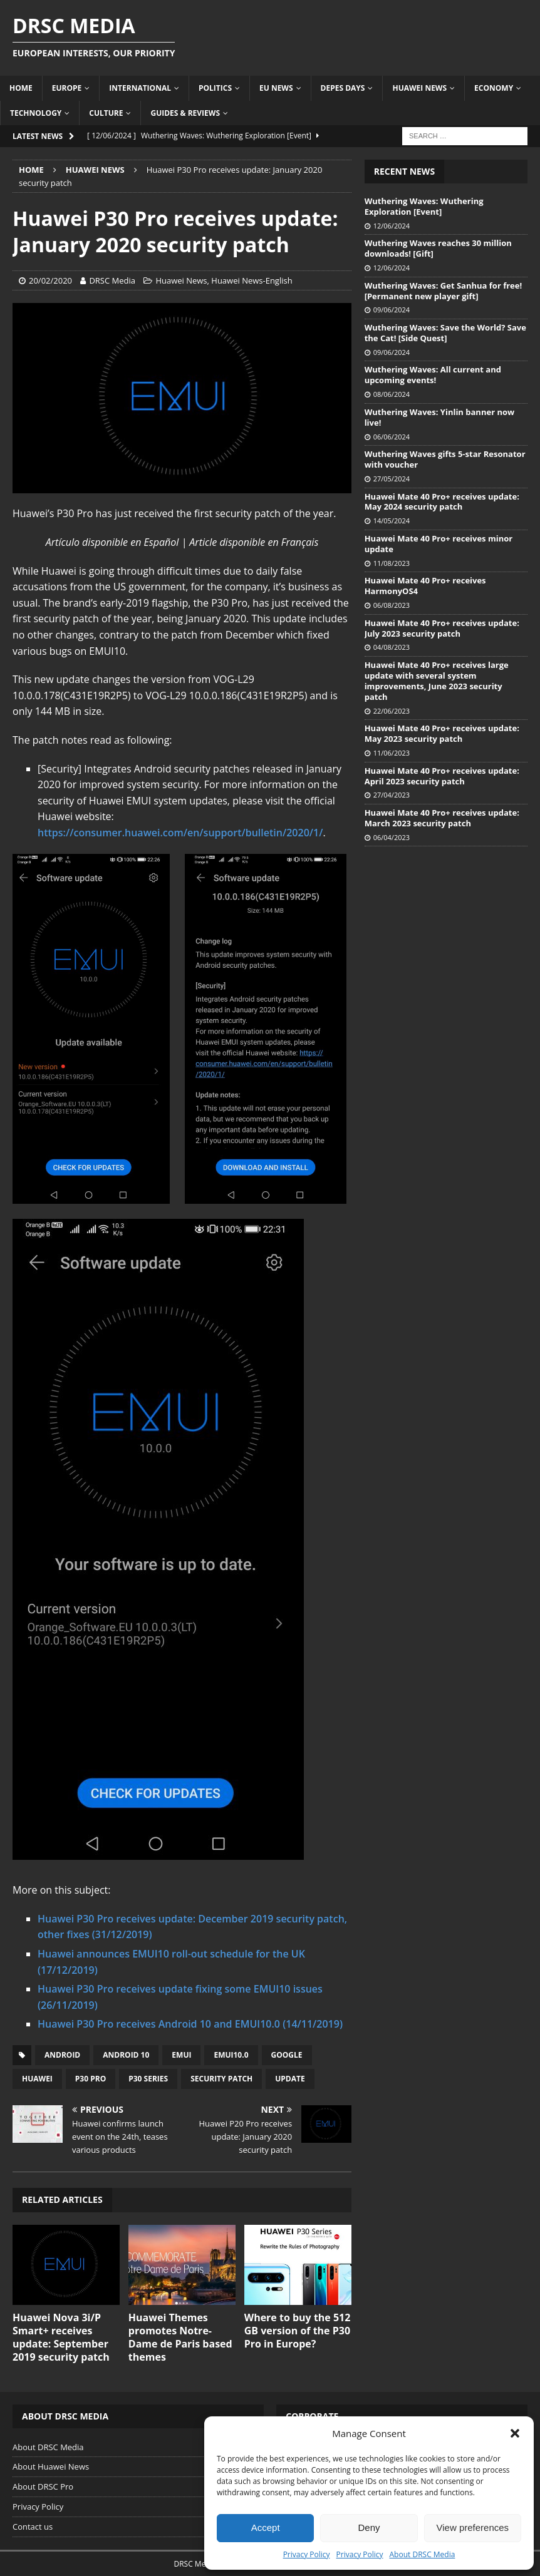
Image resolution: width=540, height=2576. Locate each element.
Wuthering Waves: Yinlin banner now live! (439, 417)
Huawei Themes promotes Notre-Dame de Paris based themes (180, 2337)
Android (62, 2055)
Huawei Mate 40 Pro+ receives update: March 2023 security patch (442, 818)
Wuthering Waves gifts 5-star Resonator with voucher (445, 459)
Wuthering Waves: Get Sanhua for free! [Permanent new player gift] (443, 291)
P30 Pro (90, 2078)
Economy (493, 88)
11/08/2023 (391, 563)
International (140, 88)
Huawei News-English (251, 280)
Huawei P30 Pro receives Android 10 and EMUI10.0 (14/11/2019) (190, 2024)
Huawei (37, 2078)
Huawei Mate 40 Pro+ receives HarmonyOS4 (425, 586)
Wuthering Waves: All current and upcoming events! (433, 375)
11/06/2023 (391, 752)
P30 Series (148, 2078)
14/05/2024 (391, 520)
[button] (515, 2433)
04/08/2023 (391, 647)
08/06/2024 (391, 394)
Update (289, 2078)
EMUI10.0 (231, 2055)
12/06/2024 (391, 225)
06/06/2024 (391, 436)
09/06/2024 (391, 309)
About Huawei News (51, 2466)
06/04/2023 (391, 837)
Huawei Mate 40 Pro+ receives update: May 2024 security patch (442, 502)
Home (21, 88)
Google (287, 2055)
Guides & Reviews (185, 113)
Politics (215, 88)
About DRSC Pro (43, 2486)
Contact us (33, 2526)
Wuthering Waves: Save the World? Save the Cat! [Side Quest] (445, 333)
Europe (67, 88)
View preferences (473, 2527)
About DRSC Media (422, 2554)
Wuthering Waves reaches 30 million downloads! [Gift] (438, 248)
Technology (35, 113)
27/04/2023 (391, 794)
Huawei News (419, 88)
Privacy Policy (306, 2554)
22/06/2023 (391, 711)
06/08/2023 (391, 605)
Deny (369, 2527)
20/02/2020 (50, 280)
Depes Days (343, 88)
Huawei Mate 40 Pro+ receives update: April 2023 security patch (442, 776)
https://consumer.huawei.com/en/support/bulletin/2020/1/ (180, 832)
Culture (106, 113)
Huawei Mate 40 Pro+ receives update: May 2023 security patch (442, 733)
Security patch (221, 2078)
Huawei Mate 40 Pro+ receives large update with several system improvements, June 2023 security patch (437, 680)
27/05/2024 (391, 478)
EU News (276, 88)
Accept (265, 2527)
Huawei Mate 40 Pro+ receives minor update (439, 544)
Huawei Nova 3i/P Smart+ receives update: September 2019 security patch (61, 2337)
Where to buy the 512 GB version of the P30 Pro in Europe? (297, 2331)
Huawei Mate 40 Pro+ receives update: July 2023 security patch (442, 628)
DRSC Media (112, 280)
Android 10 (126, 2055)
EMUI (181, 2055)
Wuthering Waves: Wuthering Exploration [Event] (424, 206)
